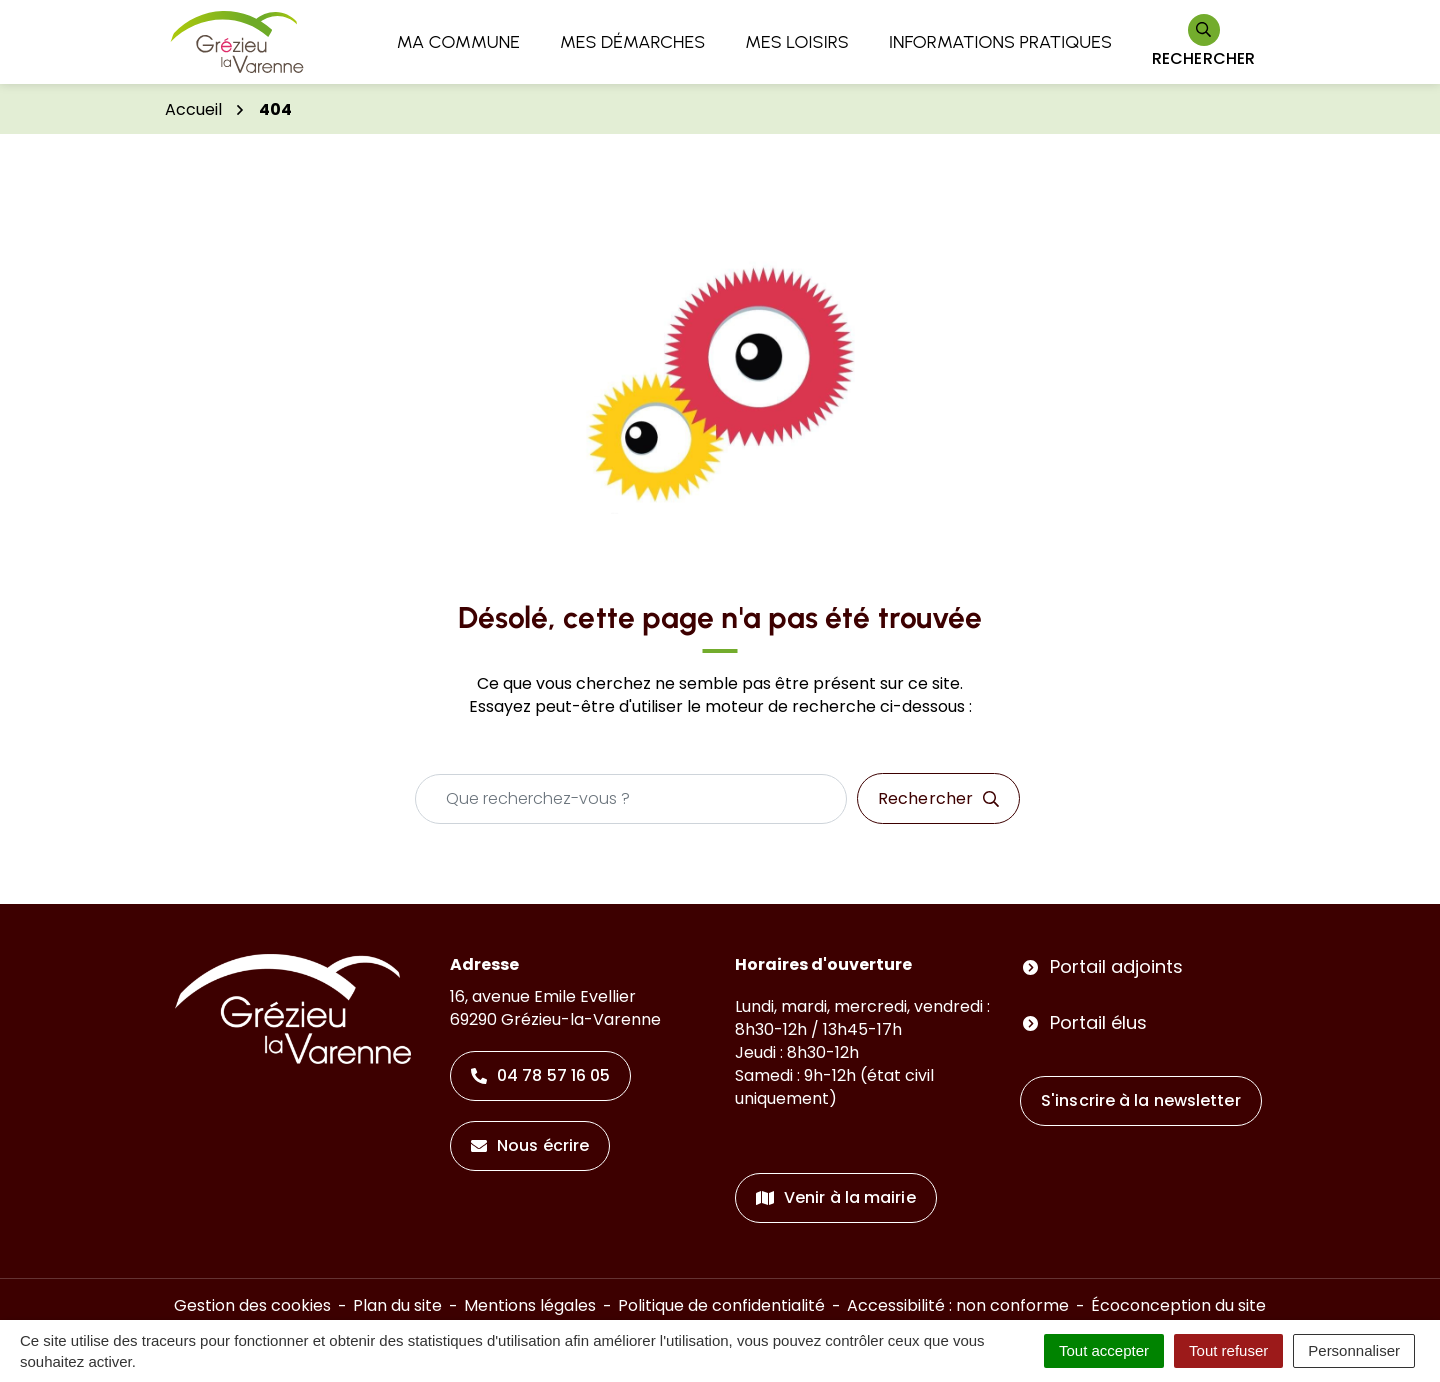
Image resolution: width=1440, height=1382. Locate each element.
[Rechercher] (1203, 42)
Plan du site (397, 1305)
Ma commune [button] (458, 42)
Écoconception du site (1178, 1305)
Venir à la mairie (836, 1197)
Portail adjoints (1116, 966)
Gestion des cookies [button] (252, 1305)
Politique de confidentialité (721, 1305)
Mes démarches (632, 42)
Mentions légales (530, 1305)
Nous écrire (530, 1145)
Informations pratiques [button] (1000, 42)
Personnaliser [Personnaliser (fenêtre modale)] (1354, 1350)
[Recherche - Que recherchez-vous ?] (631, 799)
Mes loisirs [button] (797, 42)
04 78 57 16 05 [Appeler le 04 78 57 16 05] (540, 1075)
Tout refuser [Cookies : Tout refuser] (1228, 1350)
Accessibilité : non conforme (958, 1305)
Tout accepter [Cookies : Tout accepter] (1104, 1350)
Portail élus (1098, 1022)
